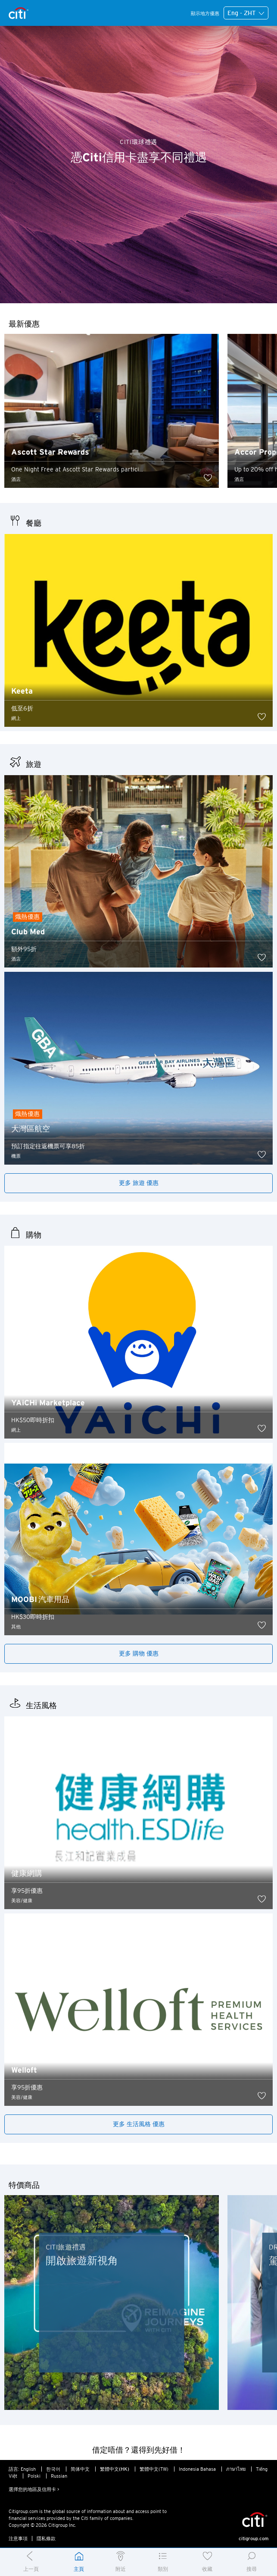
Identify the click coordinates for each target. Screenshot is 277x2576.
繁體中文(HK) (114, 2469)
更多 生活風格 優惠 (139, 2123)
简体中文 (80, 2469)
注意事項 (18, 2538)
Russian (59, 2476)
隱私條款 (46, 2538)
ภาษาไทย (236, 2469)
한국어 (53, 2469)
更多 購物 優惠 (139, 1653)
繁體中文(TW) (154, 2469)
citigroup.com (253, 2538)
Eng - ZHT (246, 13)
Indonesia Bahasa (197, 2469)
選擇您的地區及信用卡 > (34, 2489)
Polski (34, 2476)
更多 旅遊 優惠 (139, 1182)
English (28, 2469)
